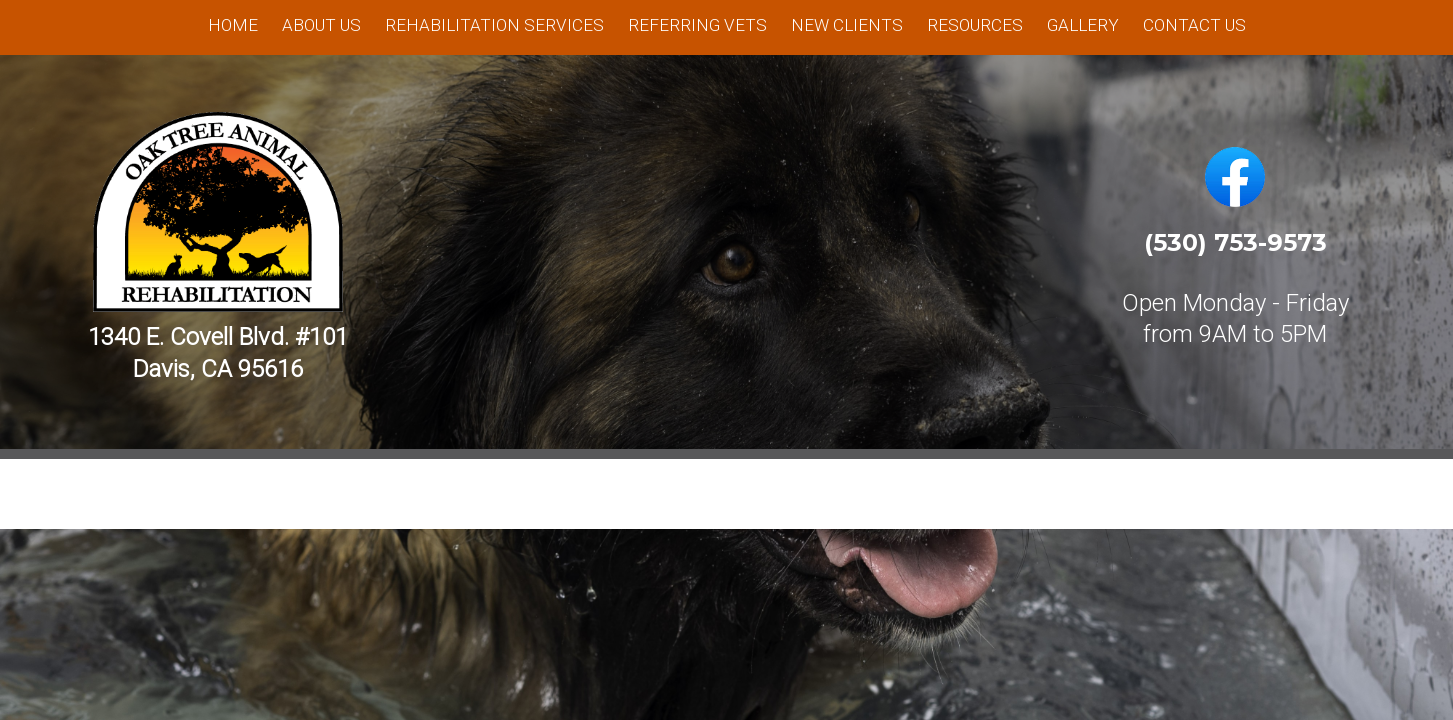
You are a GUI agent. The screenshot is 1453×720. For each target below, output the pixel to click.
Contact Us (1194, 25)
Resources (975, 25)
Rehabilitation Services (494, 25)
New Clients (847, 25)
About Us (321, 25)
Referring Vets (697, 25)
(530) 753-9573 (1235, 242)
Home (233, 25)
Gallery (1083, 25)
